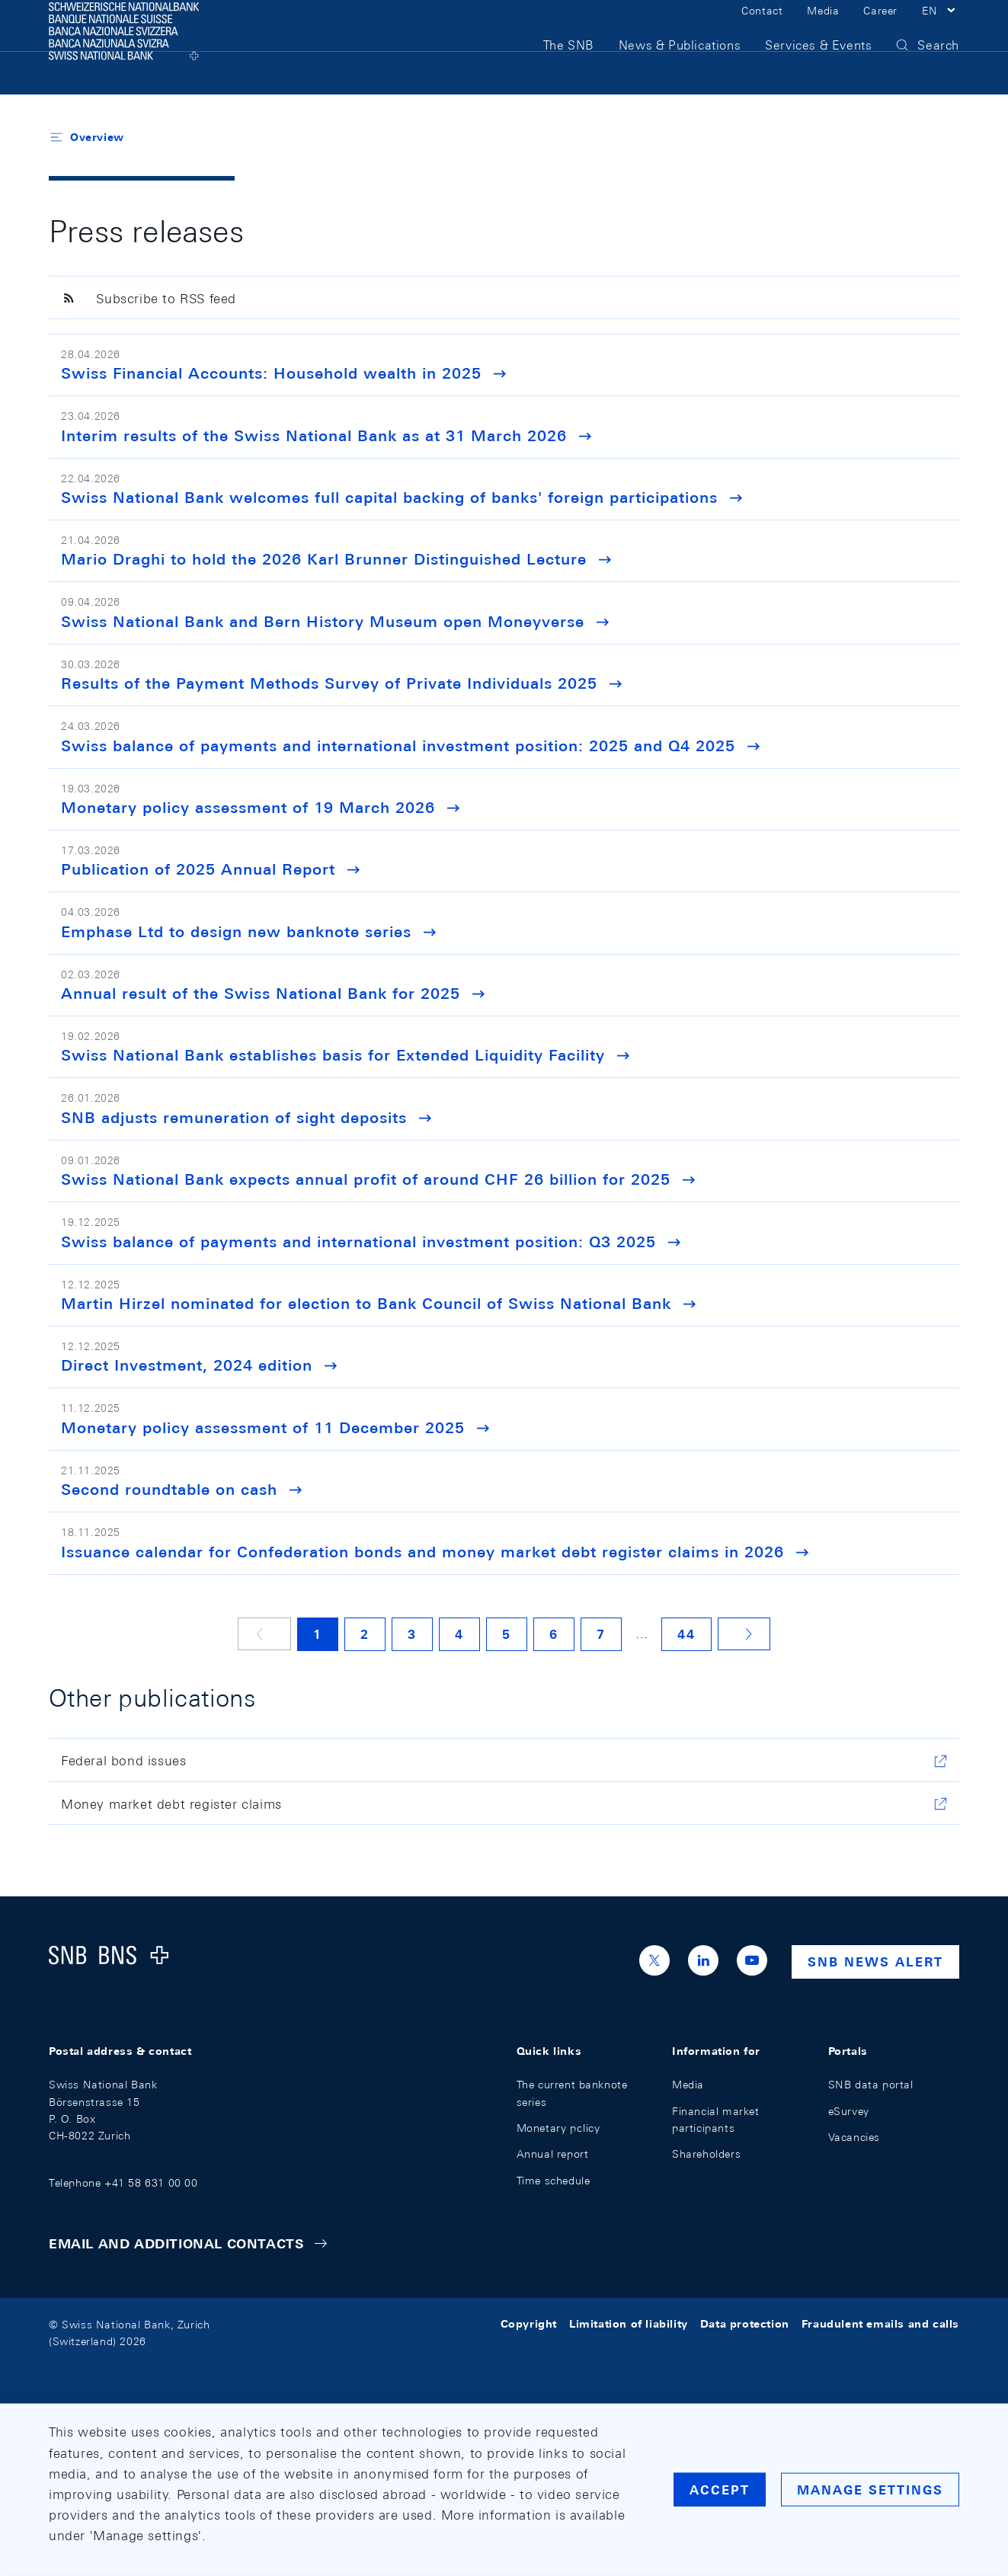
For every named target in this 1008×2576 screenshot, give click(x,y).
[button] (940, 29)
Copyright (529, 2324)
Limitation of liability (628, 2324)
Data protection (744, 2324)
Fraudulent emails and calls (880, 2324)
